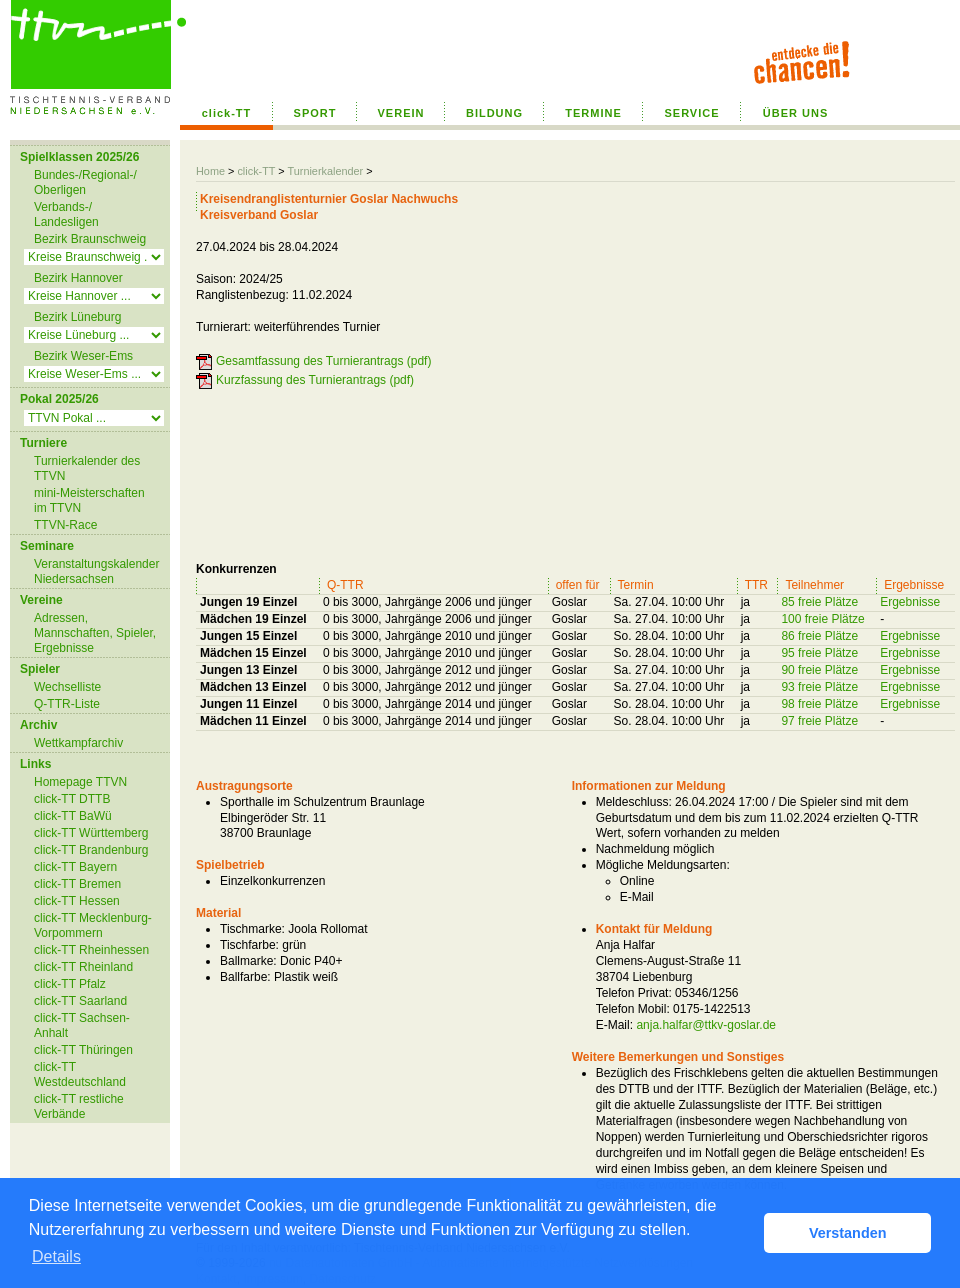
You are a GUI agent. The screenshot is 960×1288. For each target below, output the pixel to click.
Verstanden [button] (848, 1233)
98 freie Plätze (819, 704)
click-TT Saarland (80, 1001)
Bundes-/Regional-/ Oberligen (85, 182)
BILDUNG (494, 113)
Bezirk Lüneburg (77, 317)
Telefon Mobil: (633, 1009)
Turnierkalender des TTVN (87, 468)
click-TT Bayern (75, 867)
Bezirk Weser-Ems (83, 356)
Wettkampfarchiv (78, 743)
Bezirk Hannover (78, 278)
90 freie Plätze (819, 670)
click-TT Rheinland (83, 967)
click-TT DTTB (72, 799)
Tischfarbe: (249, 945)
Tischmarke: (252, 929)
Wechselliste (67, 687)
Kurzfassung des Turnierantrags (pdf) (315, 380)
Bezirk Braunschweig (90, 239)
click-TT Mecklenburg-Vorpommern (93, 925)
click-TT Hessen (77, 901)
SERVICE (691, 113)
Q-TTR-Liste (67, 704)
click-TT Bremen (77, 884)
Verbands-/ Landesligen (66, 214)
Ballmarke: (248, 961)
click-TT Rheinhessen (91, 950)
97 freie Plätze (819, 721)
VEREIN (401, 113)
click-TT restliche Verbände (79, 1106)
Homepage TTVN (80, 782)
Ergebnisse (910, 602)
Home (210, 171)
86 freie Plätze (819, 636)
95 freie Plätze (819, 653)
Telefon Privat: (634, 993)
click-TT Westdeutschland (80, 1074)
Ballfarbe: (245, 977)
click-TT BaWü (73, 816)
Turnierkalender (325, 171)
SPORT (315, 113)
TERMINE (593, 113)
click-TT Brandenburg (91, 850)
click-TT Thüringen (83, 1050)
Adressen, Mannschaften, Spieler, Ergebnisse (95, 633)
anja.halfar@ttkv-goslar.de (706, 1025)
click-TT (227, 113)
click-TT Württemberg (91, 833)
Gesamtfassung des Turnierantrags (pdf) (323, 361)
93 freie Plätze (819, 687)
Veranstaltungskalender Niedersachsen (96, 571)
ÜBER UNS (795, 113)
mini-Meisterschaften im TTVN (89, 500)
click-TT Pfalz (70, 984)
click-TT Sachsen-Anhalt (82, 1025)
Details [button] (56, 1256)
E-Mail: (614, 1025)
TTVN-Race (65, 525)
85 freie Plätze (819, 602)
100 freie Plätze (822, 619)
